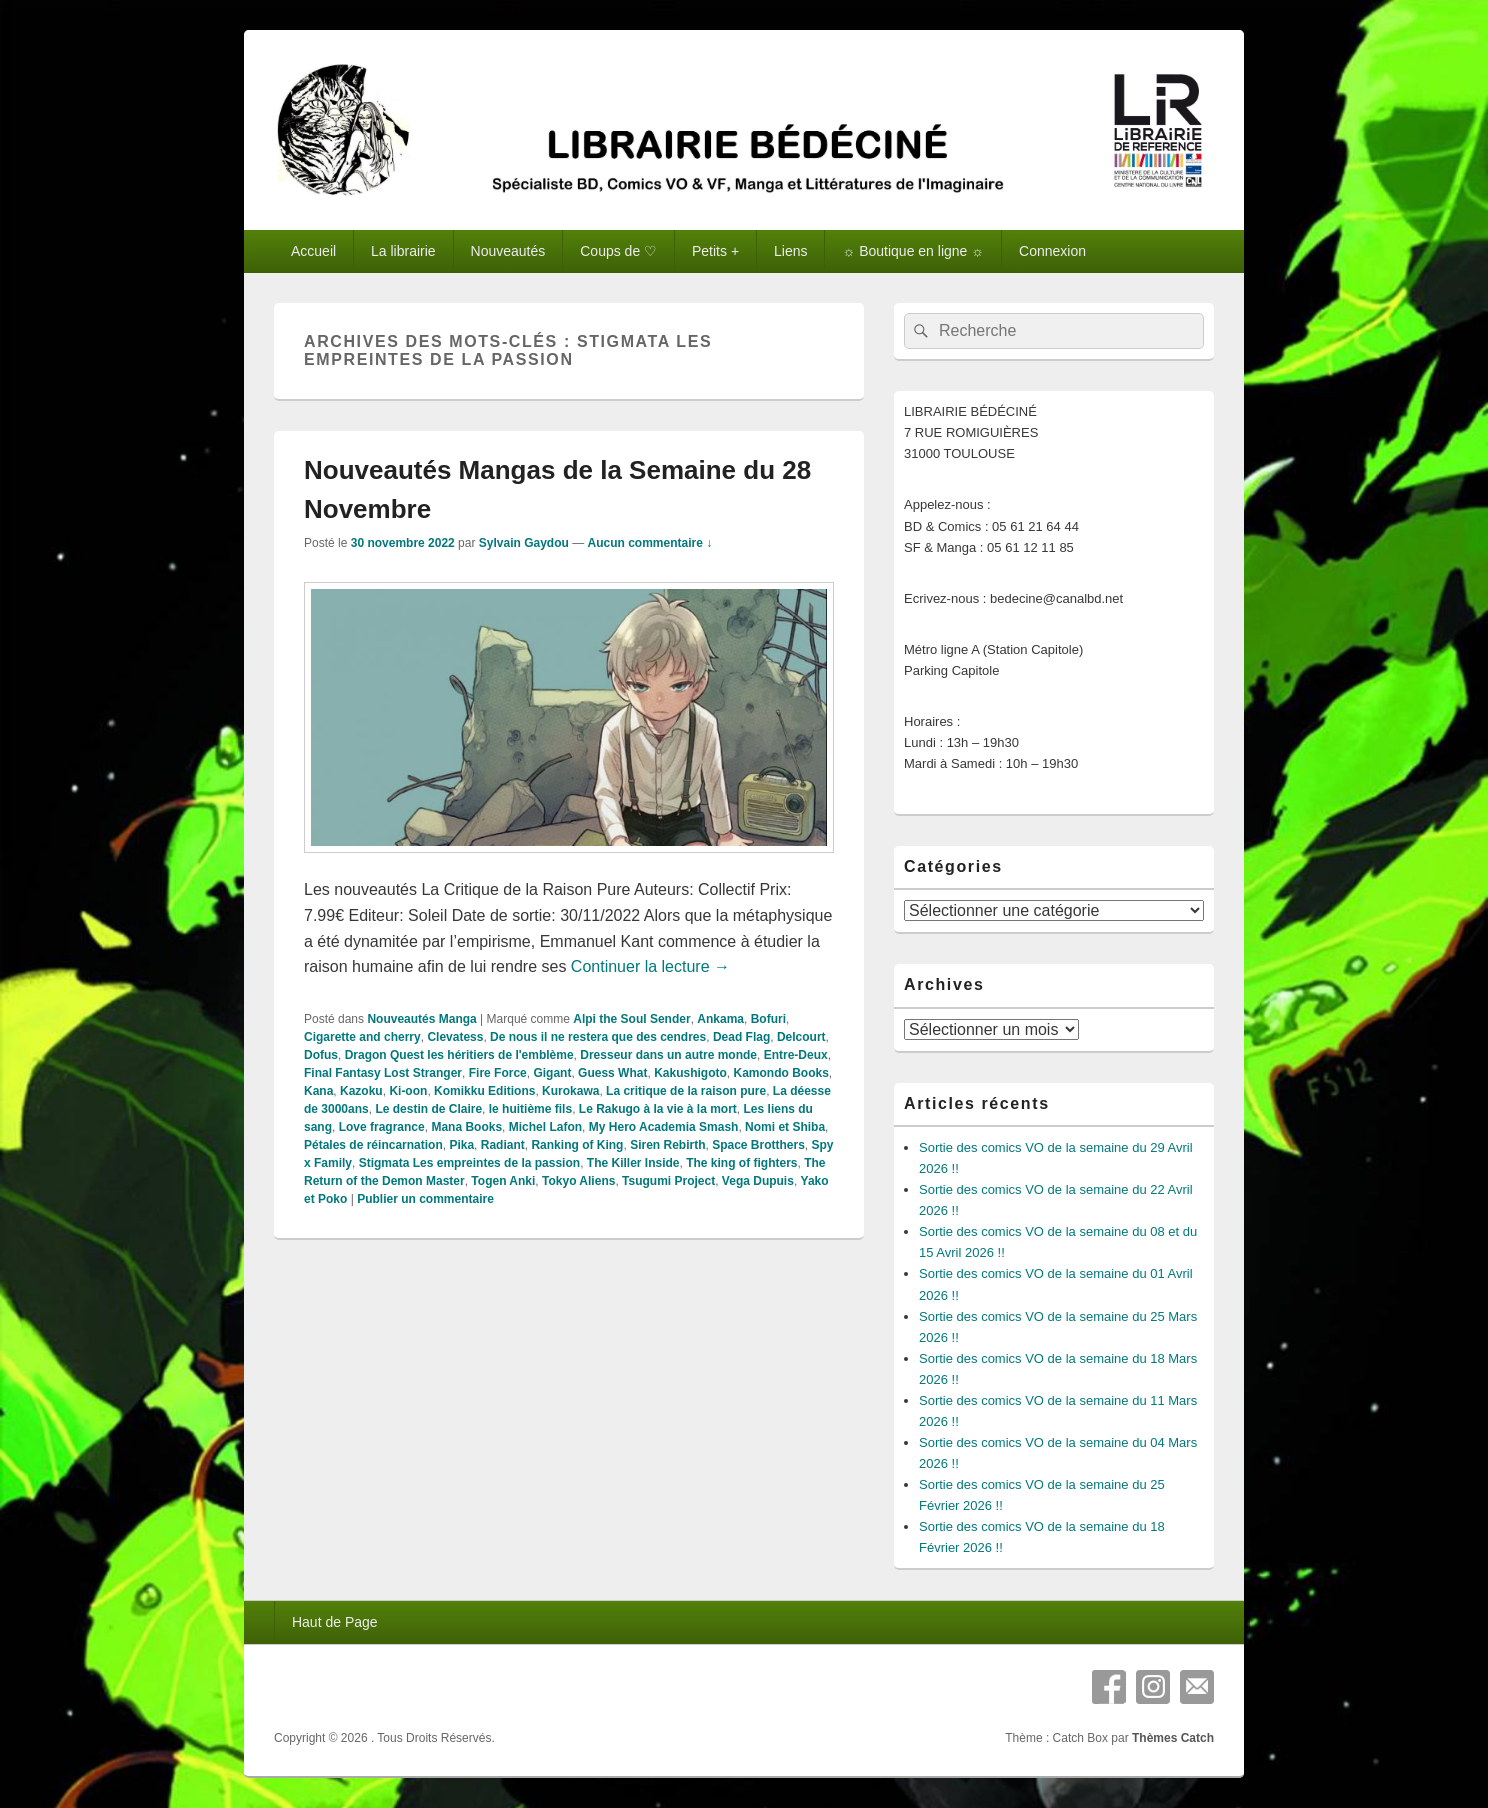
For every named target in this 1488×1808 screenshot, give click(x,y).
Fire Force (498, 1073)
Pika (461, 1145)
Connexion (1052, 251)
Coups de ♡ (618, 251)
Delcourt (801, 1037)
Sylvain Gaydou (524, 543)
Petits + (715, 251)
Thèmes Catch (1173, 1738)
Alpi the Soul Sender (631, 1019)
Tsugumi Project (668, 1181)
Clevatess (455, 1037)
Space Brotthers (758, 1145)
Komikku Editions (484, 1091)
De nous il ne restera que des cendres (598, 1037)
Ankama (720, 1019)
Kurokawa (570, 1091)
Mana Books (466, 1127)
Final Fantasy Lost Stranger (383, 1073)
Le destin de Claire (428, 1109)
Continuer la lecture (650, 966)
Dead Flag (741, 1037)
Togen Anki (503, 1181)
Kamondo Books (780, 1073)
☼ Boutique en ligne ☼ (913, 251)
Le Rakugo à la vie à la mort (658, 1109)
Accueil (313, 251)
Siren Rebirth (667, 1145)
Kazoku (361, 1091)
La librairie (403, 251)
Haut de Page (335, 1622)
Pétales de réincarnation (373, 1145)
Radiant (503, 1145)
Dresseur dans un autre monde (668, 1055)
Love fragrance (382, 1127)
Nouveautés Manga (421, 1019)
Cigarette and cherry (362, 1037)
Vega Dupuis (758, 1181)
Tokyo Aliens (578, 1181)
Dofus (321, 1055)
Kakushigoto (690, 1073)
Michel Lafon (545, 1127)
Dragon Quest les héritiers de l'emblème (459, 1055)
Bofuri (768, 1019)
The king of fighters (741, 1163)
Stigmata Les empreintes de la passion (469, 1163)
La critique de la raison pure (686, 1091)
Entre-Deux (796, 1055)
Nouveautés (508, 251)
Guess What (612, 1073)
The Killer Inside (633, 1163)
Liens (790, 251)
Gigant (552, 1073)
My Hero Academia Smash (664, 1127)
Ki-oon (408, 1091)
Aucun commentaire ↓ (650, 543)
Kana (318, 1091)
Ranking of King (577, 1145)
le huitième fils (530, 1109)
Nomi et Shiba (785, 1127)
